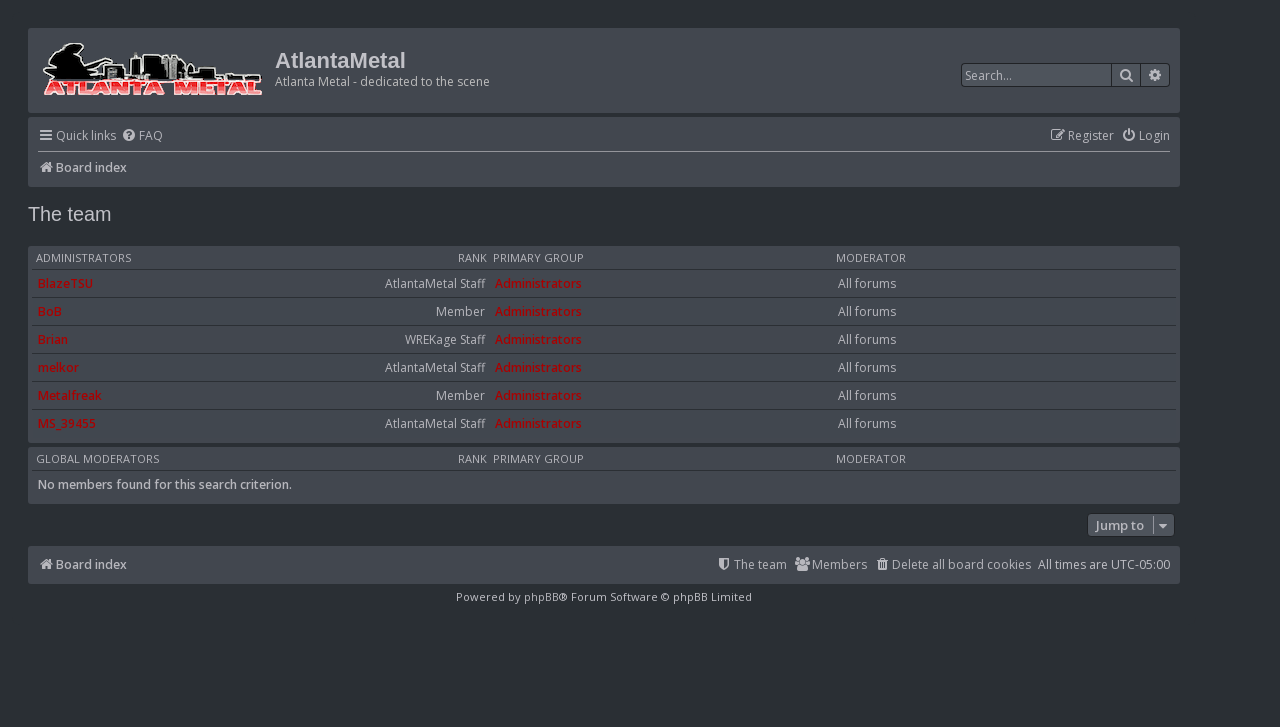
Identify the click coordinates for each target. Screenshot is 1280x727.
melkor (58, 367)
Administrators (83, 258)
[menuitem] (142, 136)
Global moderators (97, 459)
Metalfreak (70, 395)
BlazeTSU (65, 283)
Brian (53, 339)
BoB (50, 311)
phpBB (541, 596)
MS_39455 (67, 423)
